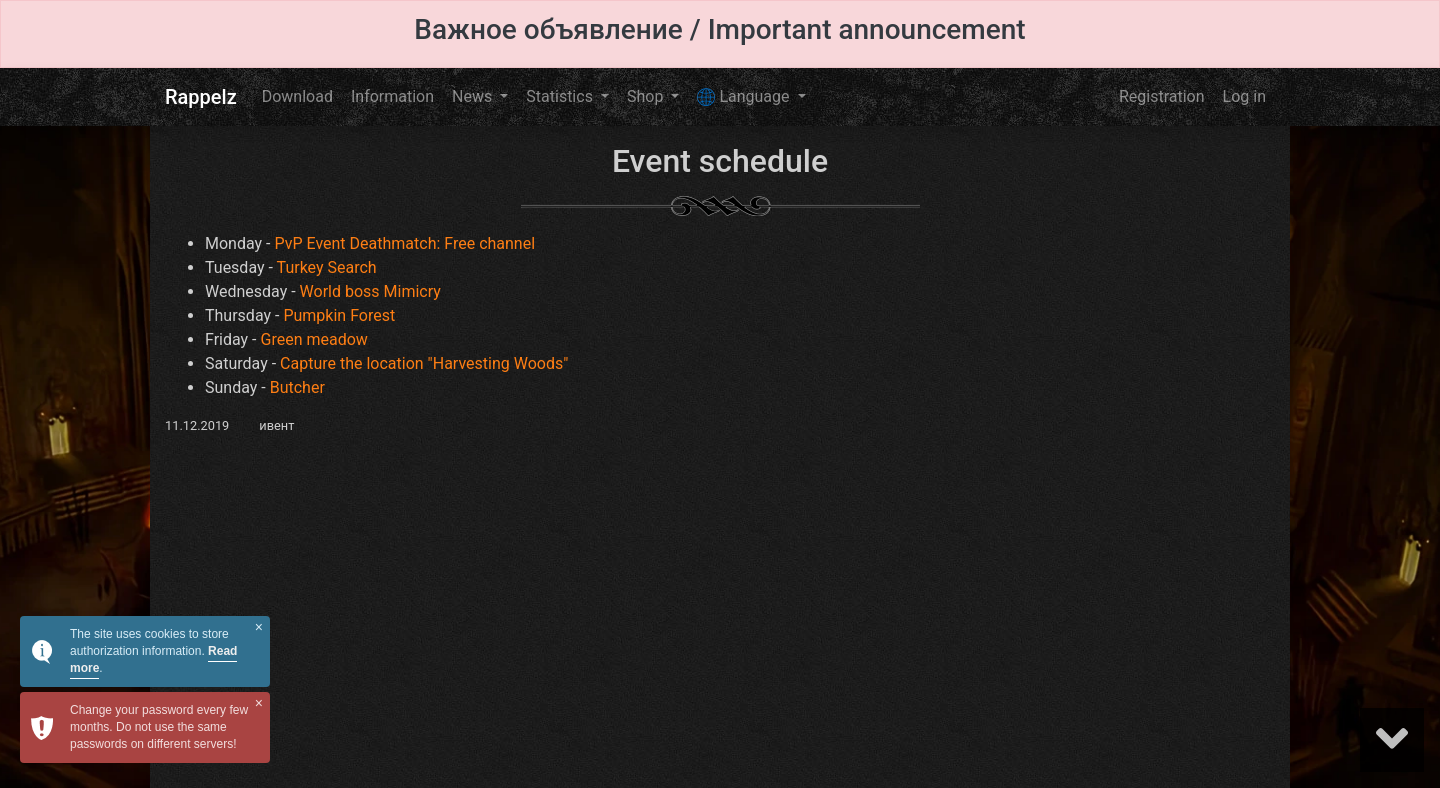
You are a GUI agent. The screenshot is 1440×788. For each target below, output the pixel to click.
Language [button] (745, 97)
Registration (1162, 96)
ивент (276, 425)
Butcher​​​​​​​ (297, 387)
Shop (647, 96)
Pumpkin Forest (339, 315)
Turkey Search (327, 267)
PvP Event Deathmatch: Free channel (404, 243)
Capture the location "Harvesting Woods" (424, 363)
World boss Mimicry (370, 291)
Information (392, 96)
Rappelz (201, 97)
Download (297, 96)
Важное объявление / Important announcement (719, 29)
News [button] (474, 96)
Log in (1244, 96)
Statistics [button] (561, 96)
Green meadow (314, 339)
